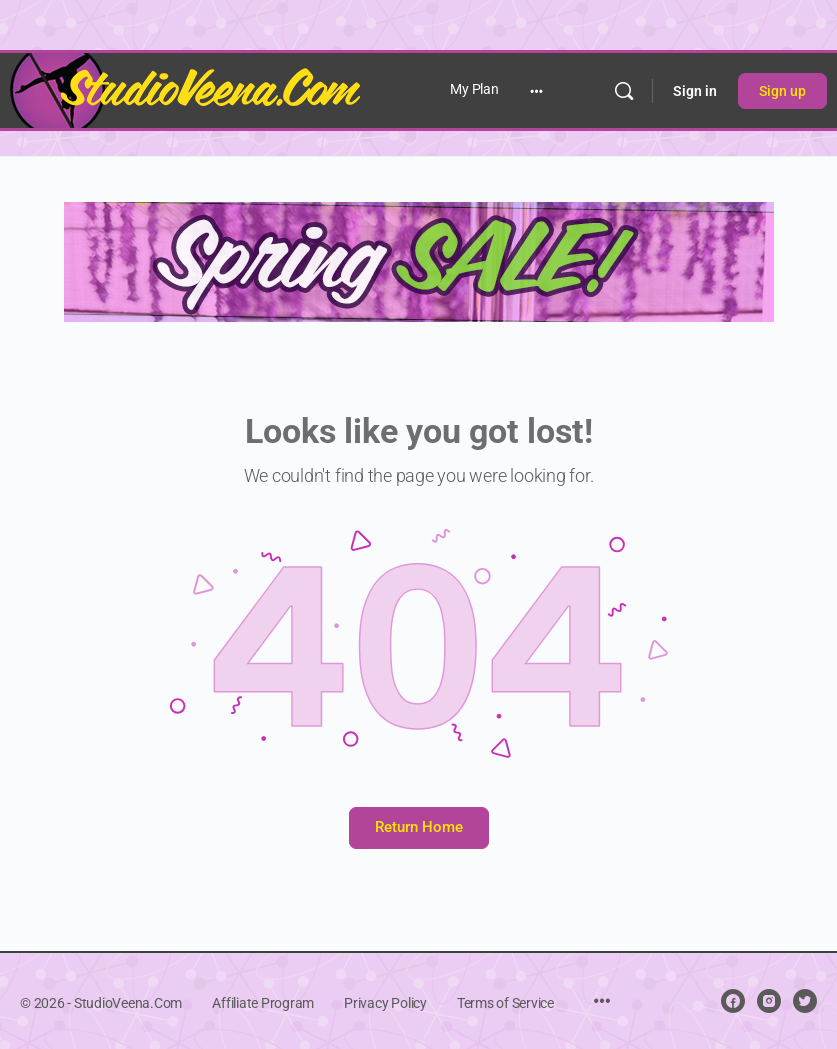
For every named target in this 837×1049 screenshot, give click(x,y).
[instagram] (769, 1001)
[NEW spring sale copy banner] (419, 260)
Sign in (695, 91)
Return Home (419, 827)
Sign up (782, 91)
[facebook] (733, 1001)
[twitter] (805, 1001)
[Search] (624, 91)
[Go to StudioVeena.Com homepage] (185, 89)
